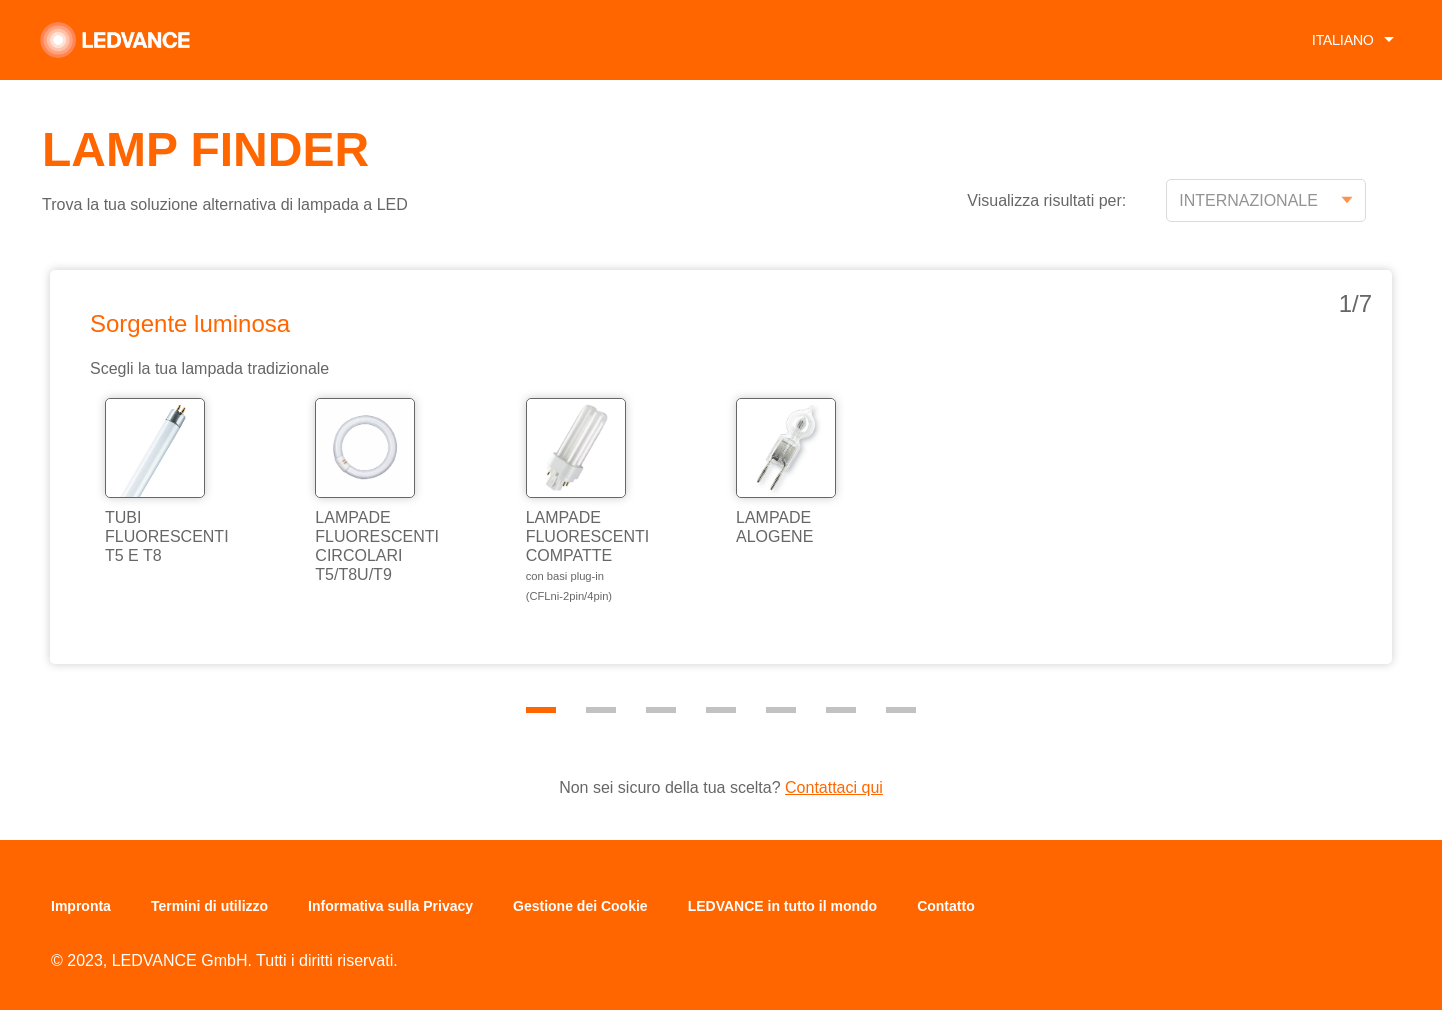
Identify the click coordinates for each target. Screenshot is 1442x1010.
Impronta (81, 906)
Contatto (946, 906)
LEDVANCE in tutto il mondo (783, 906)
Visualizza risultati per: (1046, 200)
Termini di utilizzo (209, 906)
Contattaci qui (834, 787)
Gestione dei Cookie (580, 906)
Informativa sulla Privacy (390, 906)
